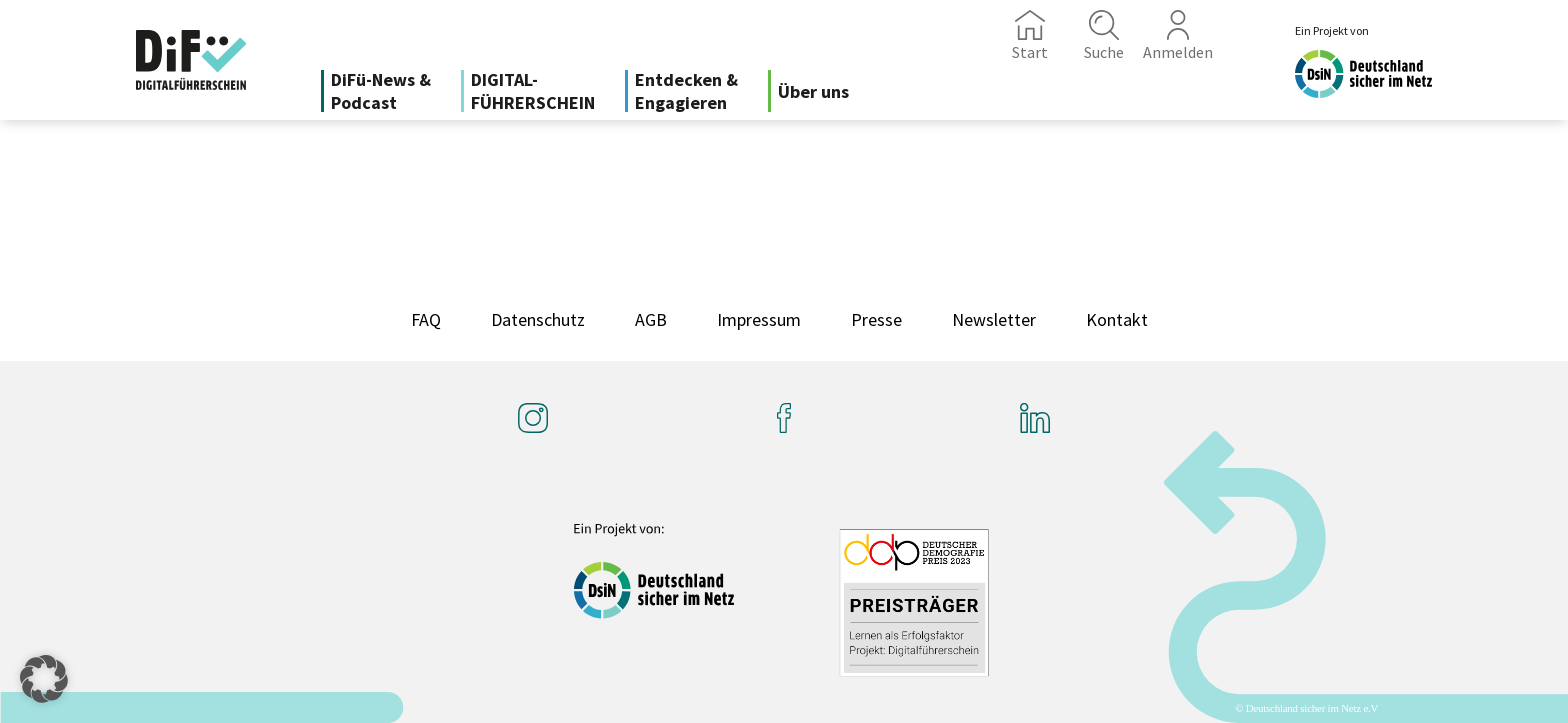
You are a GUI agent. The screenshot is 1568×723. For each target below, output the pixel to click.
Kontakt (1117, 319)
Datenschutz (538, 319)
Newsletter (994, 319)
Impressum (759, 319)
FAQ (426, 319)
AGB (651, 319)
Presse (876, 319)
